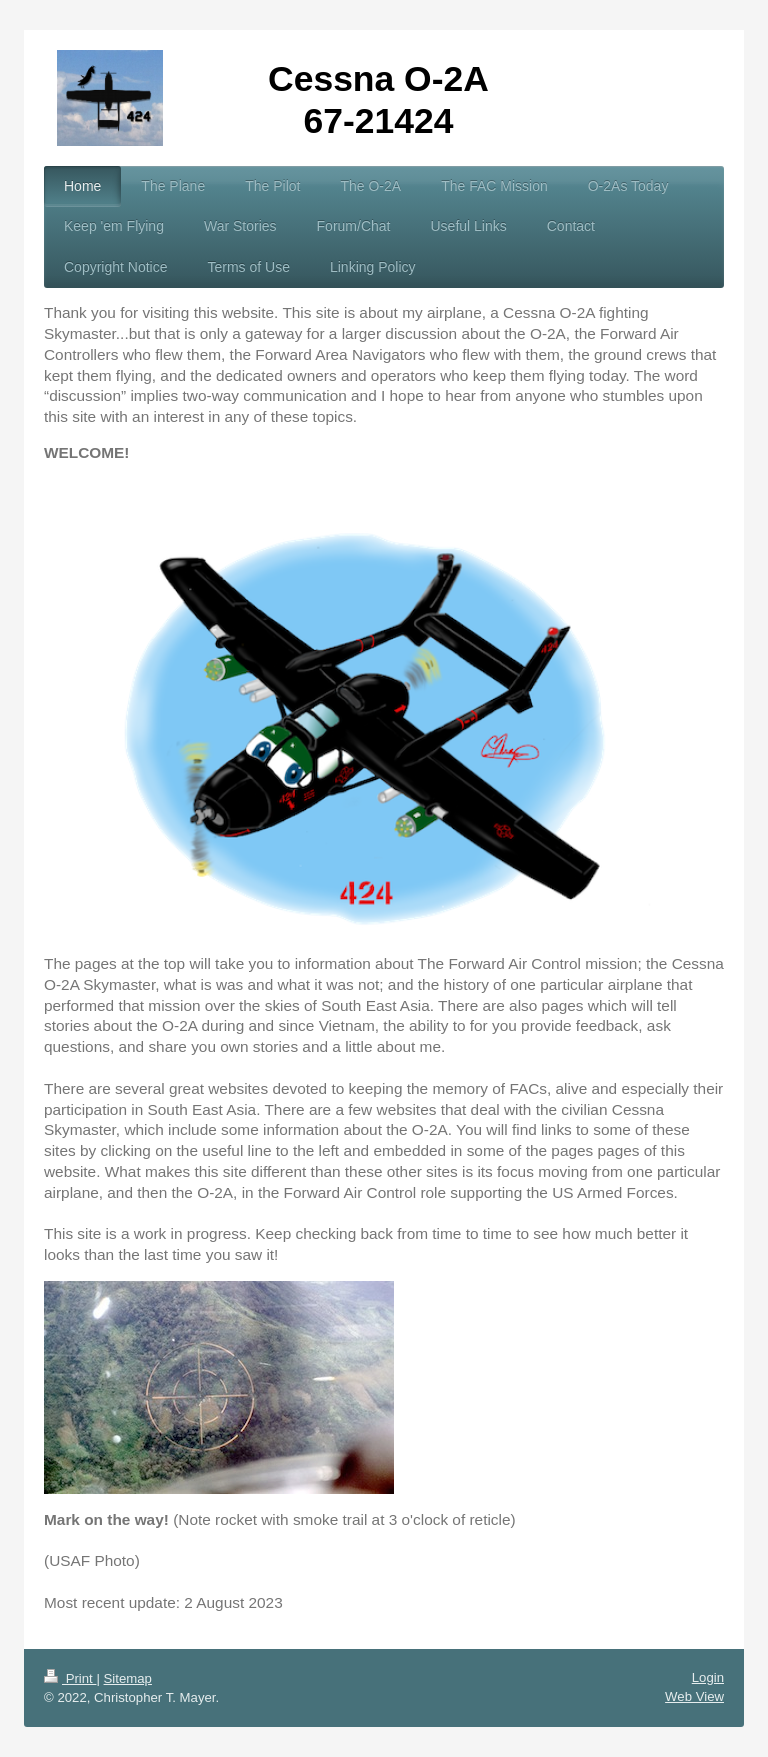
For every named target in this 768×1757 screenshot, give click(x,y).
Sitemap (128, 1678)
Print (70, 1678)
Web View (694, 1696)
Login (708, 1677)
